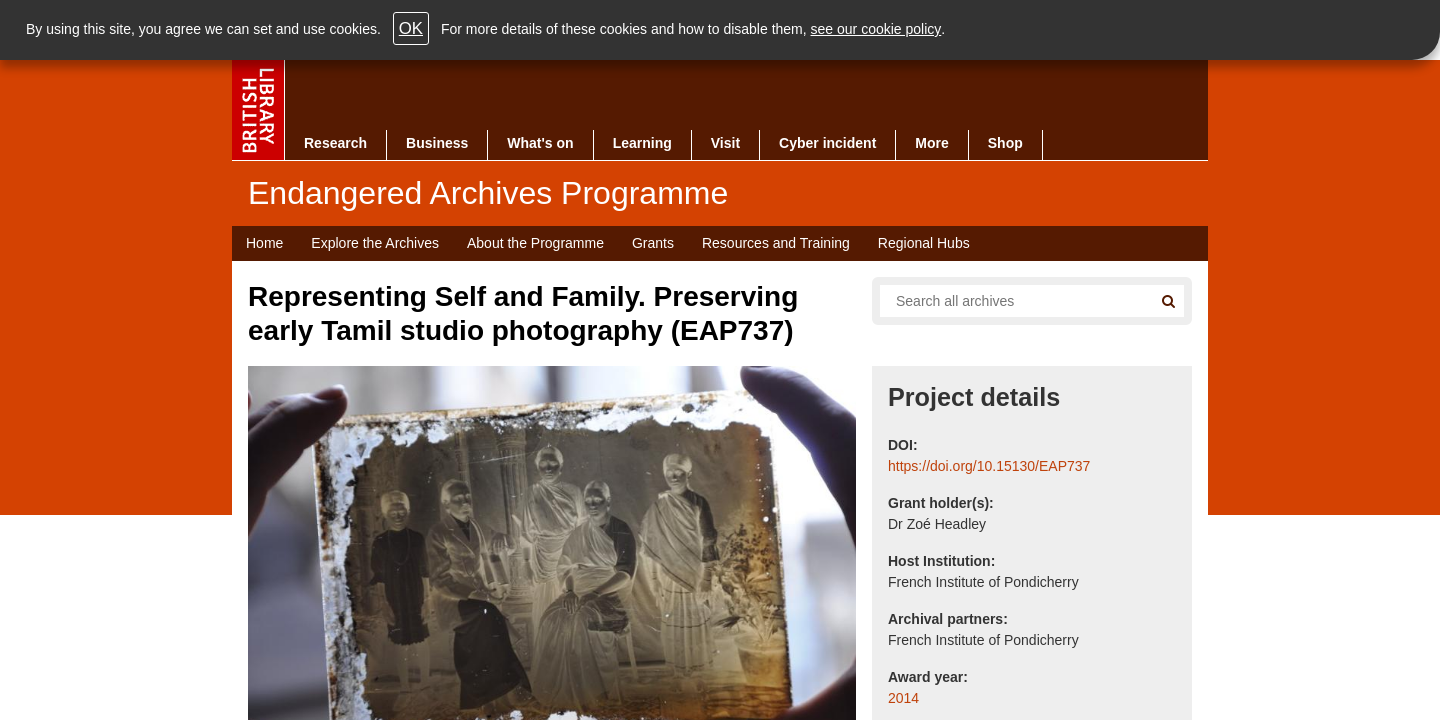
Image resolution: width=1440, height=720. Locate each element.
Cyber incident (827, 143)
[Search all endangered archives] (1008, 301)
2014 (903, 698)
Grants (653, 243)
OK (411, 28)
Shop (1005, 143)
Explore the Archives (375, 243)
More (931, 143)
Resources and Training (776, 243)
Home (264, 243)
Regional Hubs (924, 243)
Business (437, 143)
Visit (725, 143)
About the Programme (535, 243)
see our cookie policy (876, 29)
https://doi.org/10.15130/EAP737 (989, 466)
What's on (540, 143)
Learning (642, 143)
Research (335, 143)
